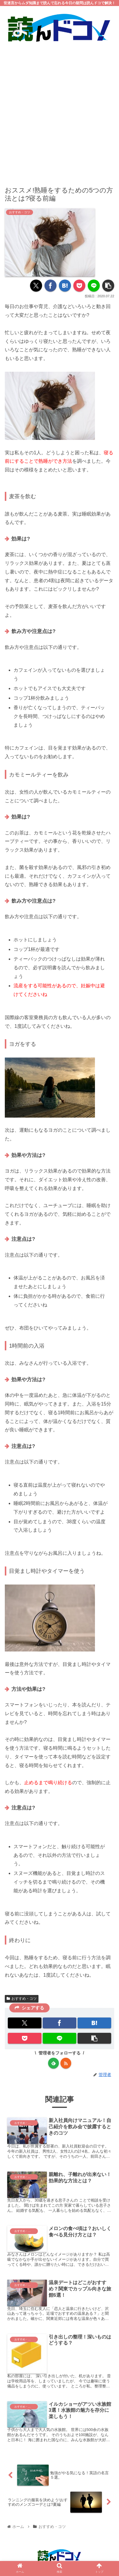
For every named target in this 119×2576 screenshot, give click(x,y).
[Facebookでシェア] (50, 286)
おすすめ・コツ (22, 1998)
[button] (108, 286)
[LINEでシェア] (94, 286)
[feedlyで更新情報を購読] (53, 2063)
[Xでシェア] (36, 286)
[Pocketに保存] (79, 286)
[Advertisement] (59, 109)
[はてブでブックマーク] (65, 286)
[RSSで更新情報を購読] (65, 2063)
